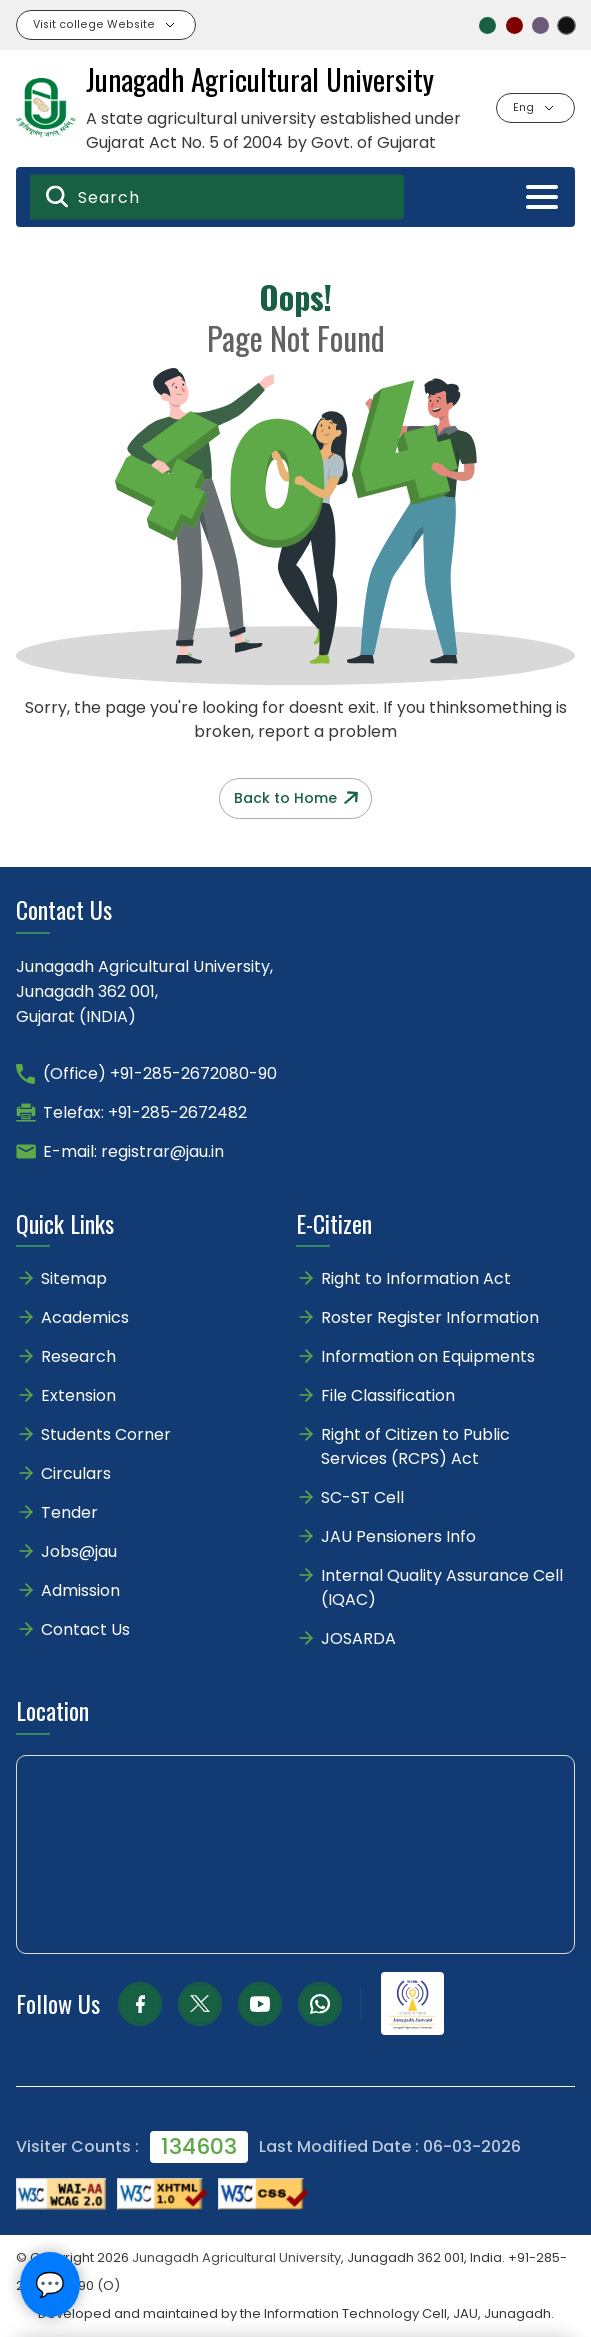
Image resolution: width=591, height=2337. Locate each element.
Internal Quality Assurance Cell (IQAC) (442, 1587)
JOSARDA (360, 1638)
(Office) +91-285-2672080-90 (160, 1073)
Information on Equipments (428, 1356)
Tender (69, 1512)
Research (78, 1356)
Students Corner (106, 1434)
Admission (80, 1590)
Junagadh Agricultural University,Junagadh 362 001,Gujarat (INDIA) (144, 991)
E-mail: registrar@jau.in (133, 1151)
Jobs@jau (79, 1551)
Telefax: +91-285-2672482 (145, 1112)
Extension (78, 1395)
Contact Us (85, 1629)
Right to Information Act (416, 1278)
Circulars (76, 1473)
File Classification (388, 1395)
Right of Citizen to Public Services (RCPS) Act (415, 1446)
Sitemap (74, 1278)
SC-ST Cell (362, 1497)
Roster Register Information (430, 1317)
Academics (85, 1317)
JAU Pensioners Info (398, 1536)
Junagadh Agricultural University (236, 2257)
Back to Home (296, 798)
